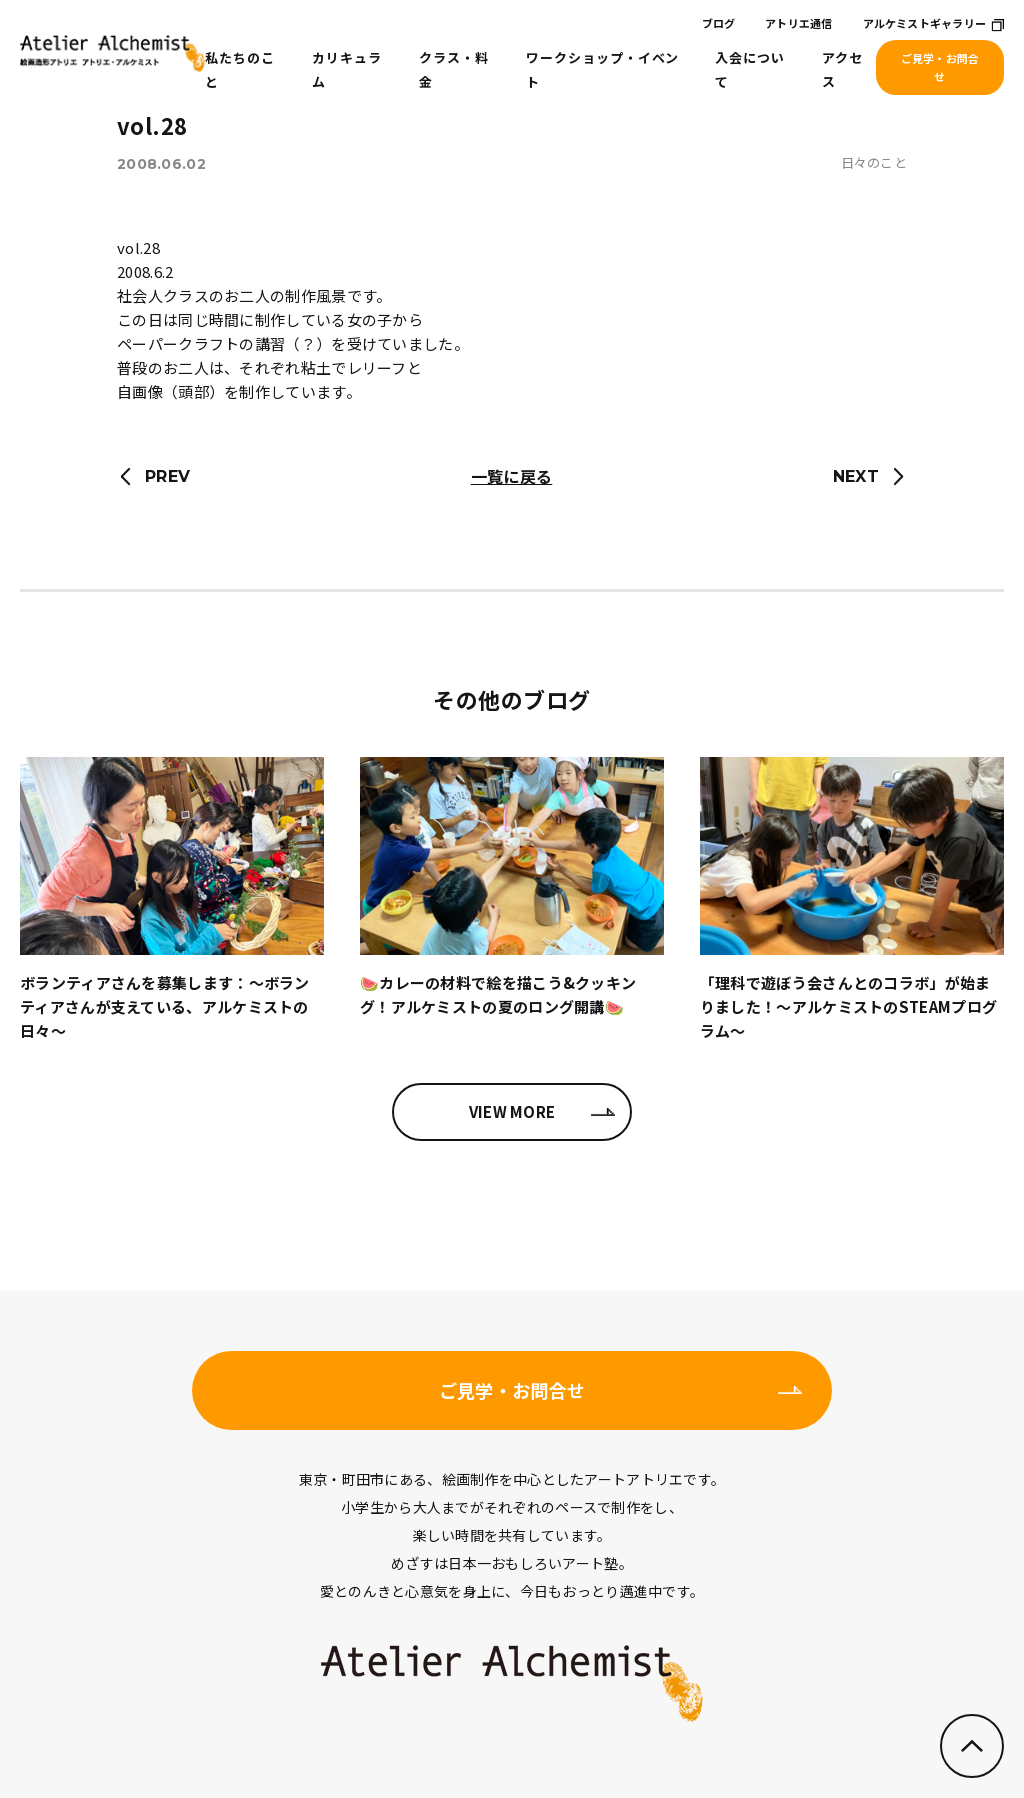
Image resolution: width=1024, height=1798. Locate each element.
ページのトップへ (972, 1746)
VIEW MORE (512, 1111)
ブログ (719, 23)
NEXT (856, 476)
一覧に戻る (512, 476)
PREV (167, 476)
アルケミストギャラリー (924, 23)
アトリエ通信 (798, 23)
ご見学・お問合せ (940, 67)
